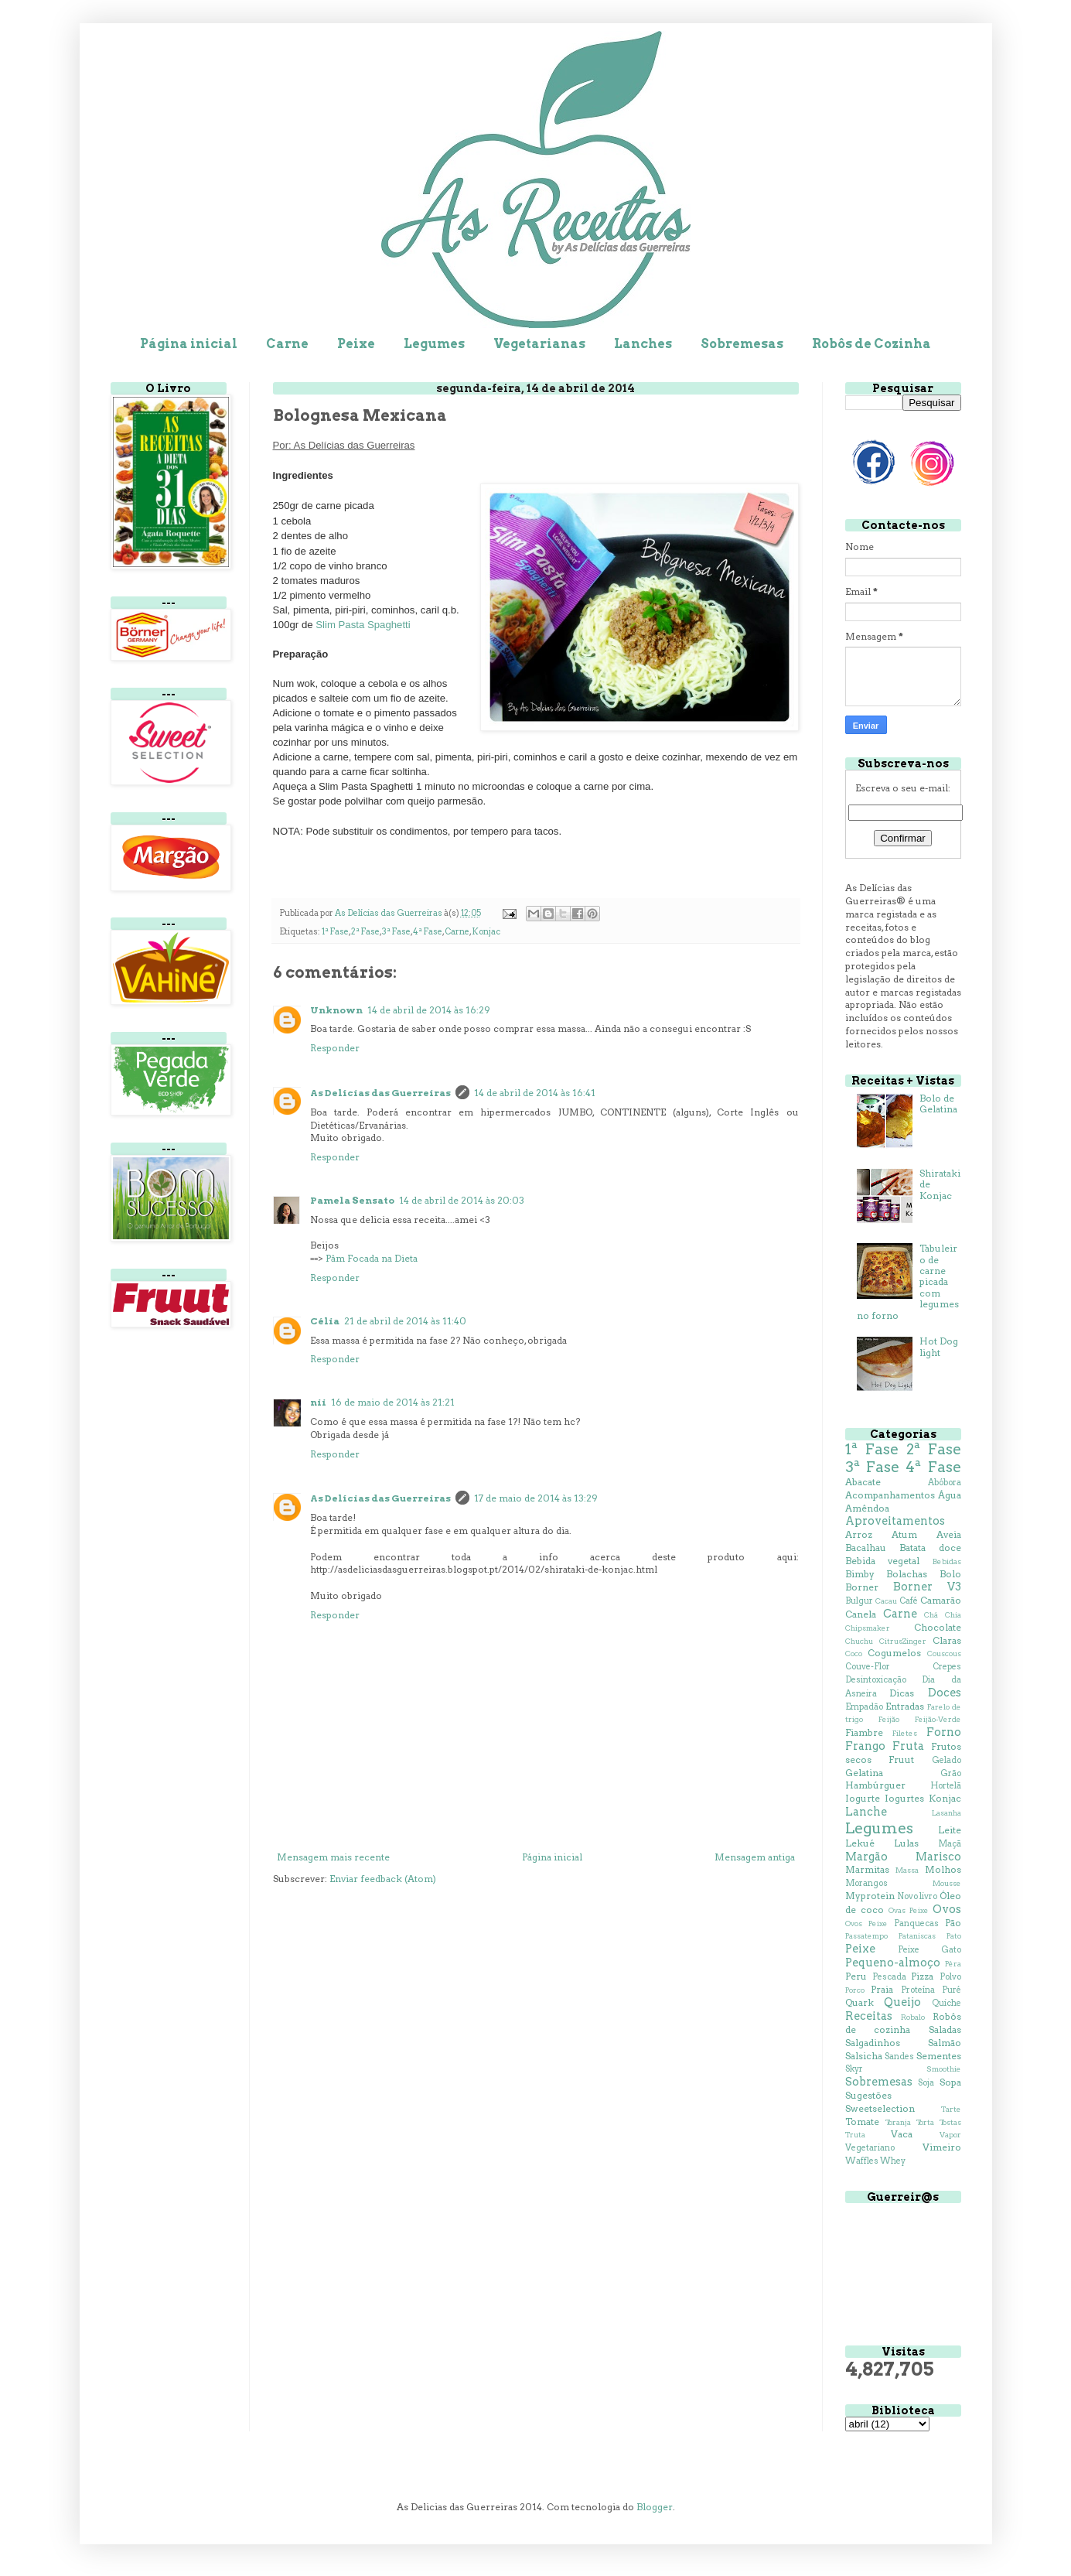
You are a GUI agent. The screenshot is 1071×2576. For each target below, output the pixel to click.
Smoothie (943, 2069)
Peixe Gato (929, 1950)
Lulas (906, 1843)
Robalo (913, 2017)
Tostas (950, 2122)
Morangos (866, 1883)
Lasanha (946, 1813)
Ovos (947, 1909)
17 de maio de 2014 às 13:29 (536, 1498)
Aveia (948, 1534)
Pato (954, 1936)
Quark (859, 2002)
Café (908, 1601)
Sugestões (868, 2095)
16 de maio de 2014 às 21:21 (393, 1402)
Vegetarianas (539, 344)
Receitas (868, 2016)
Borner (861, 1587)
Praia (882, 1989)
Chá (931, 1615)
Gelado (946, 1760)
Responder (335, 1048)
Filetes (904, 1733)
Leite (949, 1830)
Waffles (861, 2161)
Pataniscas (917, 1936)
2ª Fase (365, 932)
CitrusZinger (902, 1641)
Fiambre (864, 1732)
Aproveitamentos (895, 1521)
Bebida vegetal (882, 1560)
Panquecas (916, 1923)
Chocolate (937, 1627)
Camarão (940, 1600)
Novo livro (917, 1896)
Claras (947, 1640)
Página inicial (188, 344)
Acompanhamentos (890, 1495)
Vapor (950, 2134)
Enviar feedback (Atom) (382, 1878)
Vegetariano (870, 2148)
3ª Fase (396, 932)
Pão (953, 1923)
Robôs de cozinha (903, 2023)
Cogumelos (894, 1653)
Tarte (951, 2109)
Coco (853, 1653)
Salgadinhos (872, 2042)
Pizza (922, 1976)
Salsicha (863, 2056)
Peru (856, 1976)
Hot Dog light (938, 1346)
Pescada (889, 1977)
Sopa (950, 2082)
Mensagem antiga (755, 1857)
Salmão (944, 2042)
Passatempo (866, 1936)
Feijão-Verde (938, 1719)
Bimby (860, 1574)
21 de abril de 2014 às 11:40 (405, 1321)
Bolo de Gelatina (938, 1103)
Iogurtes (904, 1798)
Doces (944, 1693)
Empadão (864, 1707)
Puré (951, 1990)
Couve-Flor (867, 1667)
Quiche (946, 2003)
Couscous (944, 1653)
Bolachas (906, 1574)
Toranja (898, 2122)
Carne (287, 344)
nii (318, 1402)
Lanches (643, 344)
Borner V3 (927, 1587)
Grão (950, 1773)
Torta (925, 2122)
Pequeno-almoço (892, 1963)
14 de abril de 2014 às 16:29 (428, 1010)
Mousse (947, 1883)
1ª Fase (335, 932)
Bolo (950, 1574)
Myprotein (870, 1895)
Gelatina (864, 1772)
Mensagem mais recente (333, 1857)
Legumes (434, 344)
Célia (324, 1321)
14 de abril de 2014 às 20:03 (461, 1200)
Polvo (950, 1977)
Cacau (886, 1601)
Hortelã (945, 1786)
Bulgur (859, 1601)
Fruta (908, 1746)
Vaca (901, 2134)
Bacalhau (865, 1547)
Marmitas (867, 1869)
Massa (907, 1870)
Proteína (918, 1990)
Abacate (863, 1482)
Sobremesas (742, 344)
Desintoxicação (875, 1680)
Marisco (938, 1857)
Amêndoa (867, 1508)
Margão (866, 1857)
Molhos (943, 1869)
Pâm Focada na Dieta (372, 1258)
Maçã (949, 1844)
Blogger (654, 2507)
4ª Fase (427, 932)
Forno (943, 1732)
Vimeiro (942, 2147)
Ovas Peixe (909, 1910)
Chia (953, 1615)
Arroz (858, 1534)
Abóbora (944, 1483)
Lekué (860, 1843)
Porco (855, 1990)
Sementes (938, 2056)
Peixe (356, 344)
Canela (860, 1614)
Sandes (899, 2057)
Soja (926, 2083)
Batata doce (930, 1547)
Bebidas (947, 1561)
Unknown (336, 1010)
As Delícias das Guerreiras (380, 1092)
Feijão (888, 1719)
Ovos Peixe (866, 1923)
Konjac (486, 932)
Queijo (902, 2002)
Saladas (945, 2029)
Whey (893, 2161)
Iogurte (862, 1798)
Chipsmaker (867, 1628)
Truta (855, 2134)
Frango (865, 1746)
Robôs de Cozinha (871, 344)
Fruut (901, 1759)
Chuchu (859, 1641)
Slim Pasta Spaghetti (363, 624)
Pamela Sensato (352, 1200)
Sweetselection (880, 2108)
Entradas (904, 1706)
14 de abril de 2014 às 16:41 (534, 1092)
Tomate (862, 2121)
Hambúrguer (875, 1785)
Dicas (901, 1693)
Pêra (953, 1963)
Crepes (947, 1667)
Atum (904, 1534)
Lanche (866, 1812)
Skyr (854, 2069)
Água (949, 1495)
